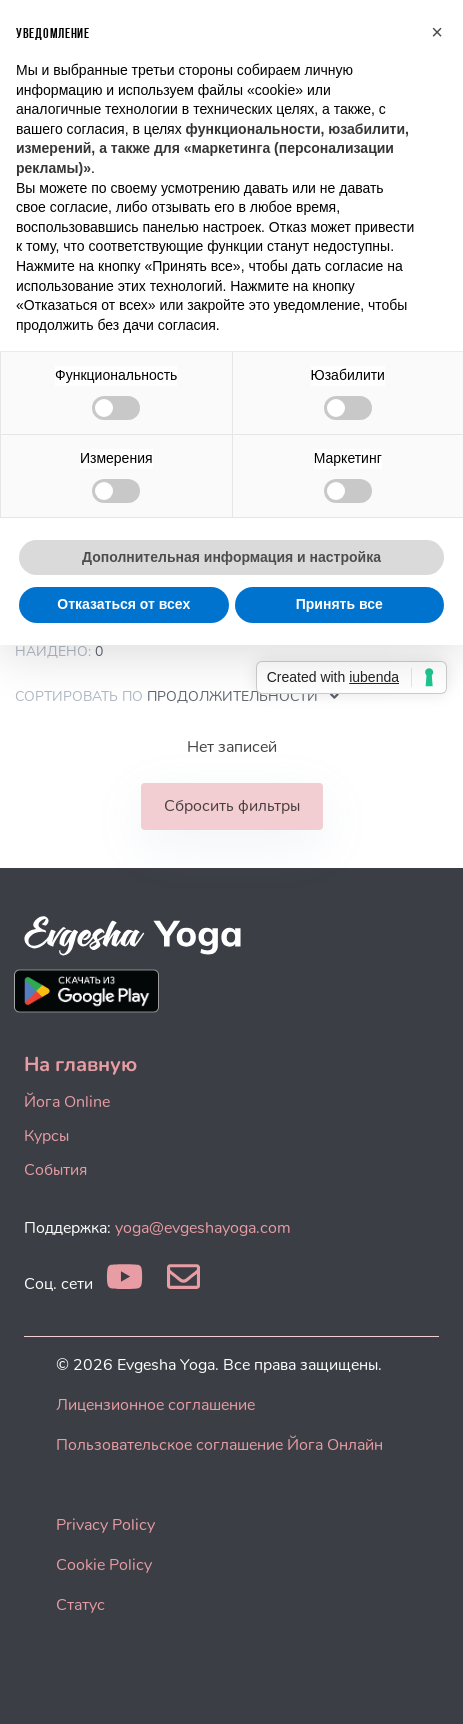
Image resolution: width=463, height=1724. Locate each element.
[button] (437, 32)
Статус (80, 1605)
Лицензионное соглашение (155, 1405)
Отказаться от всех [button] (123, 604)
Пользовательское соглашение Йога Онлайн (219, 1445)
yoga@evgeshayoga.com (203, 1228)
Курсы (46, 1136)
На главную (80, 1064)
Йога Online (67, 1102)
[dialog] (425, 1684)
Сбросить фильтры (232, 806)
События (55, 1170)
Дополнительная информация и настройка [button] (231, 557)
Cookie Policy (104, 1565)
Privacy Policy (105, 1525)
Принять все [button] (339, 604)
